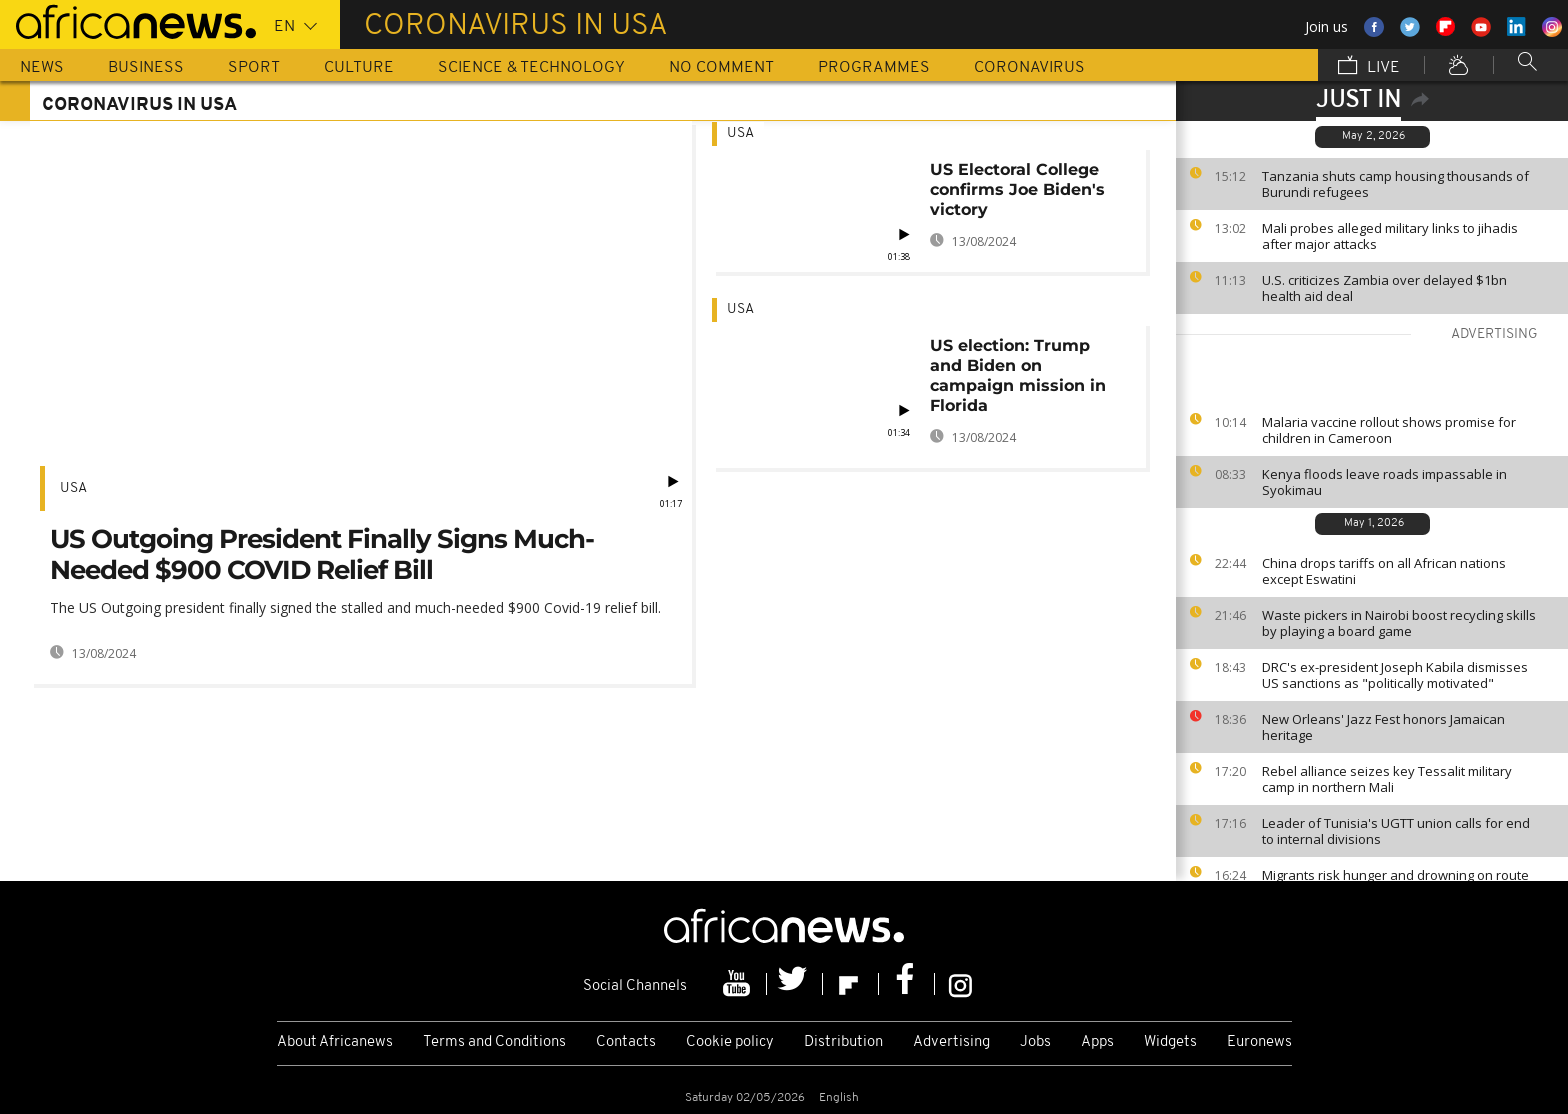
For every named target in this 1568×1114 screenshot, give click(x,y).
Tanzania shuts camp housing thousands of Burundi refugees (1395, 184)
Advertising (951, 1042)
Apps (1097, 1042)
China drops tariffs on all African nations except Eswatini (1384, 571)
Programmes (874, 68)
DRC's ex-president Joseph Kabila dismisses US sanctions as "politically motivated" (1395, 675)
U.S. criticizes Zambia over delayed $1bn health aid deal (1384, 288)
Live (1369, 67)
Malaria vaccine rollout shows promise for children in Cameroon (1389, 430)
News (42, 68)
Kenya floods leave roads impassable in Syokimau (1384, 482)
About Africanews (335, 1042)
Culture (359, 68)
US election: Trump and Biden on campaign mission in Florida (1018, 375)
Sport (254, 68)
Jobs (1035, 1042)
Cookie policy (730, 1042)
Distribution (843, 1042)
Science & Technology (531, 68)
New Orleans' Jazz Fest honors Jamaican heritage (1383, 727)
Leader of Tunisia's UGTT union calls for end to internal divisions (1396, 831)
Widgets (1170, 1042)
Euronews (1259, 1042)
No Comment (721, 68)
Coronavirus (1029, 68)
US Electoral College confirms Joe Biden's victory (1017, 189)
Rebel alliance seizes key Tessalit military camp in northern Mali (1387, 779)
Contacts (626, 1042)
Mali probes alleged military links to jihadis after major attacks (1390, 236)
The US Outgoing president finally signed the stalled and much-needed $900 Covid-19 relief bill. (355, 607)
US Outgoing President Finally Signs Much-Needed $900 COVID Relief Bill (322, 554)
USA (73, 488)
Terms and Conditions (494, 1042)
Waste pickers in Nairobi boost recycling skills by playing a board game (1399, 623)
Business (146, 68)
